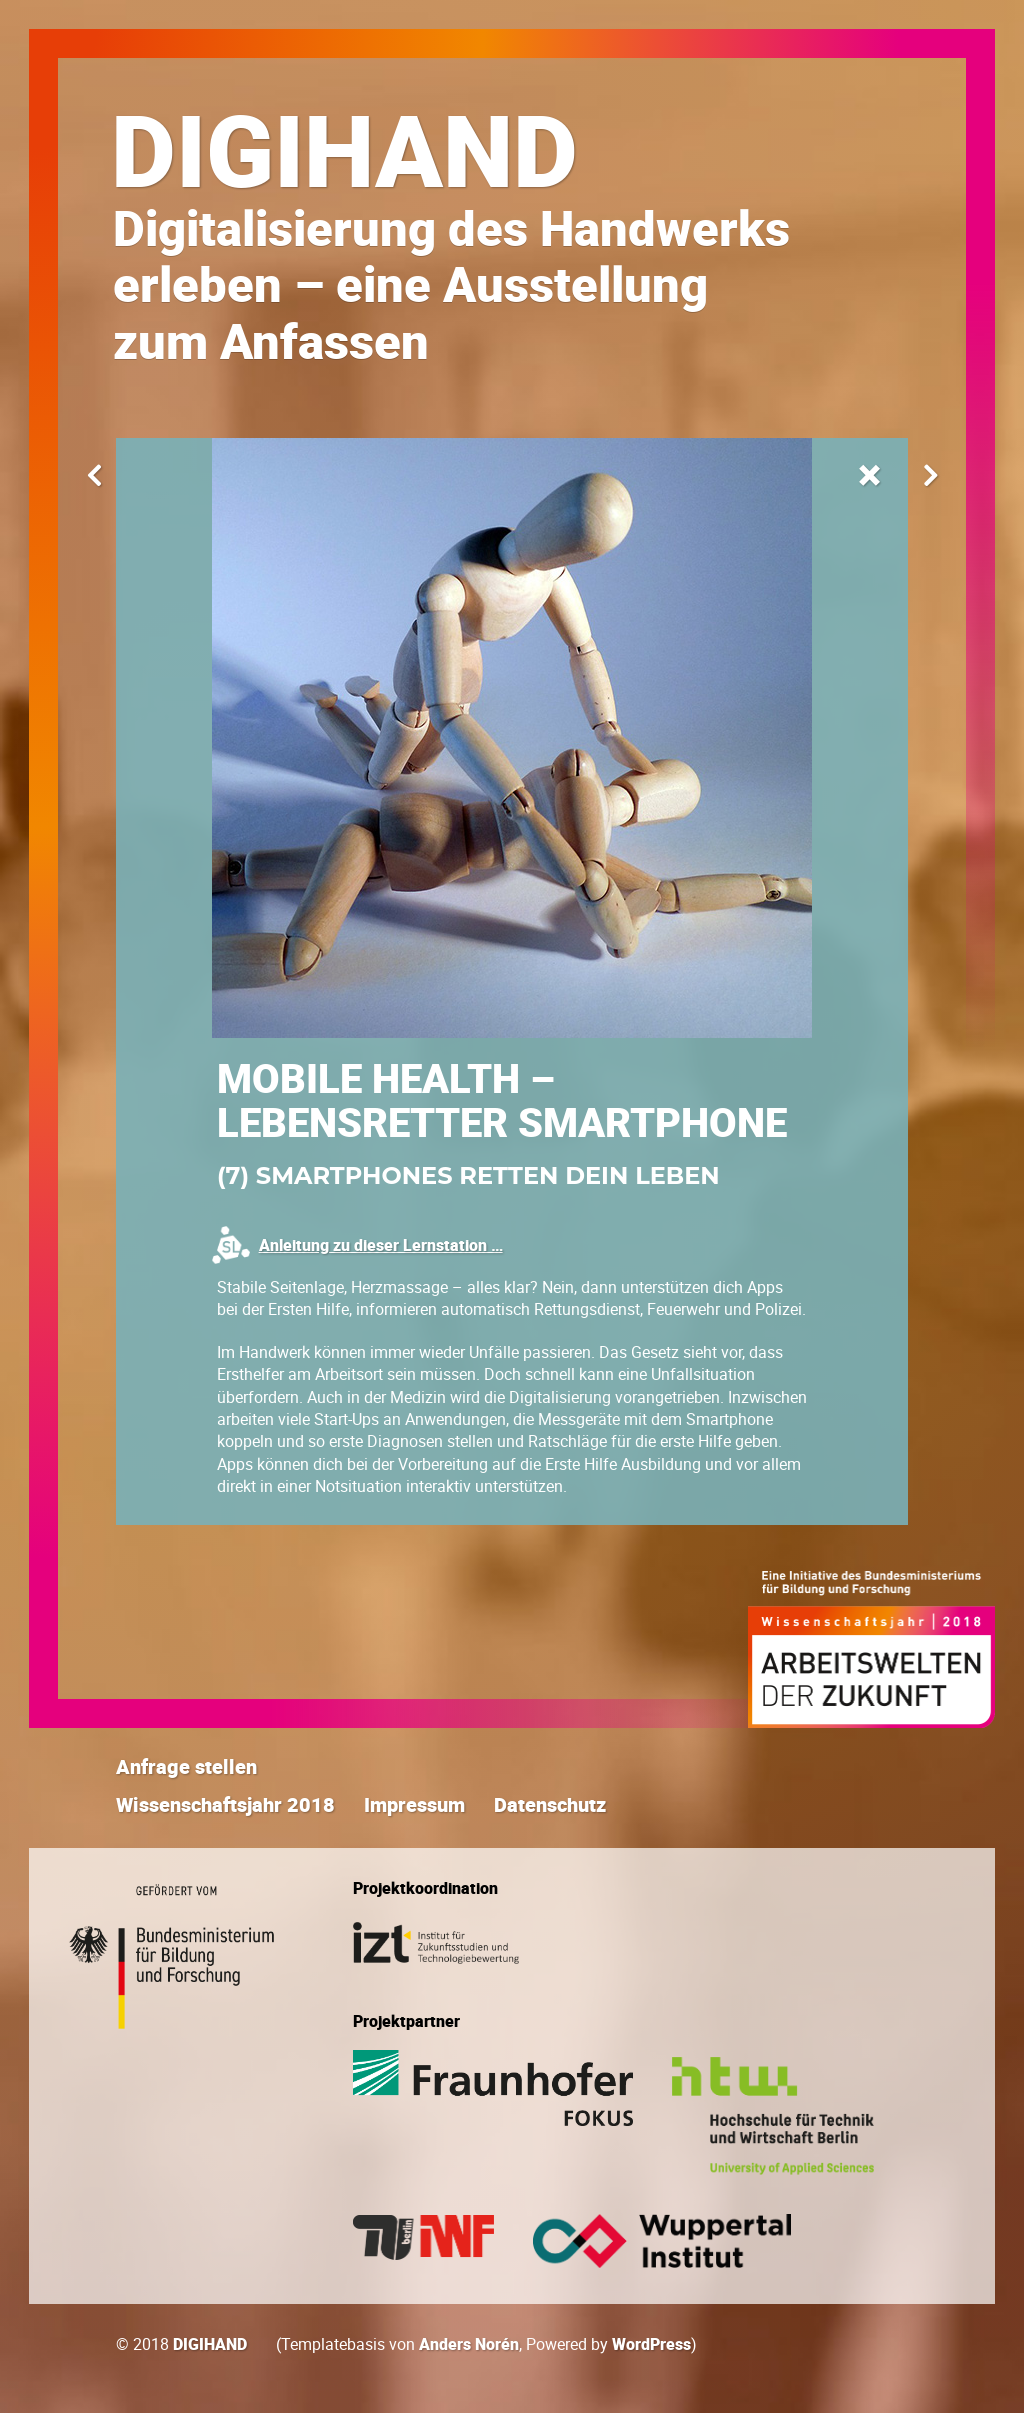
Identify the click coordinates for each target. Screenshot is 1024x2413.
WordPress (651, 2344)
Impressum (414, 1804)
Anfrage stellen (186, 1766)
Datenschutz (550, 1804)
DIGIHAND (344, 148)
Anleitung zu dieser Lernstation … (381, 1245)
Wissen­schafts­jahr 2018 (225, 1804)
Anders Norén (469, 2344)
